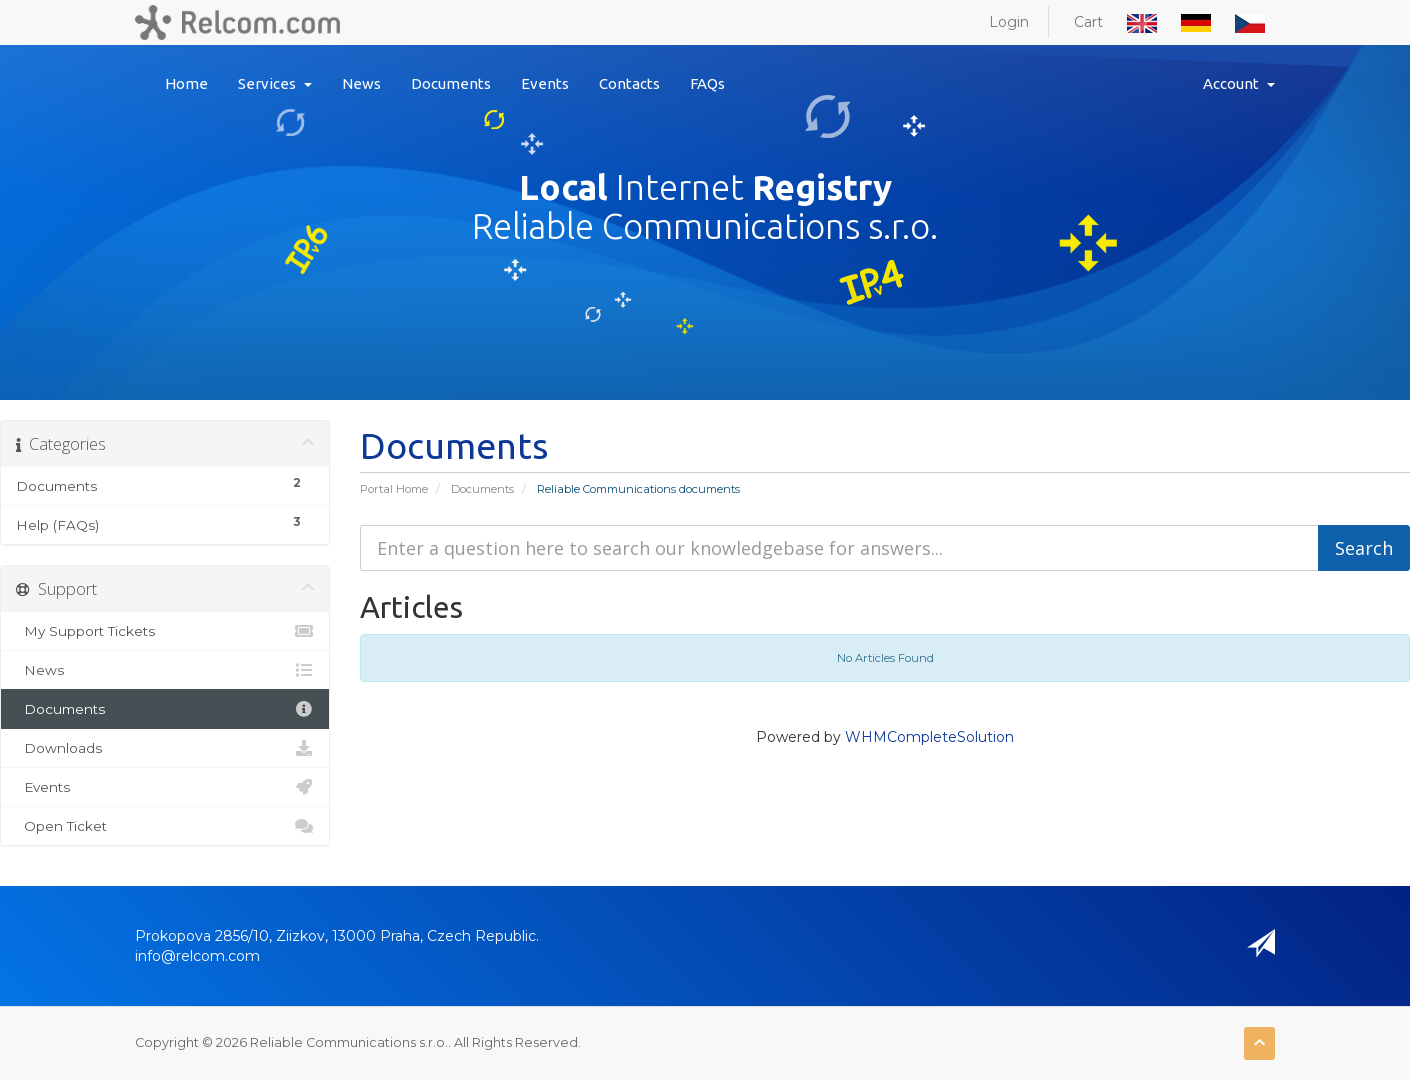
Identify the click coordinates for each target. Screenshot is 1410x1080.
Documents (451, 83)
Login (1009, 22)
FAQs (707, 83)
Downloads (165, 748)
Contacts (629, 83)
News (361, 83)
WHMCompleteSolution (929, 737)
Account (1239, 83)
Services (275, 83)
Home (186, 83)
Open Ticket (165, 826)
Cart (1088, 22)
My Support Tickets (165, 631)
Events (545, 83)
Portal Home (394, 489)
